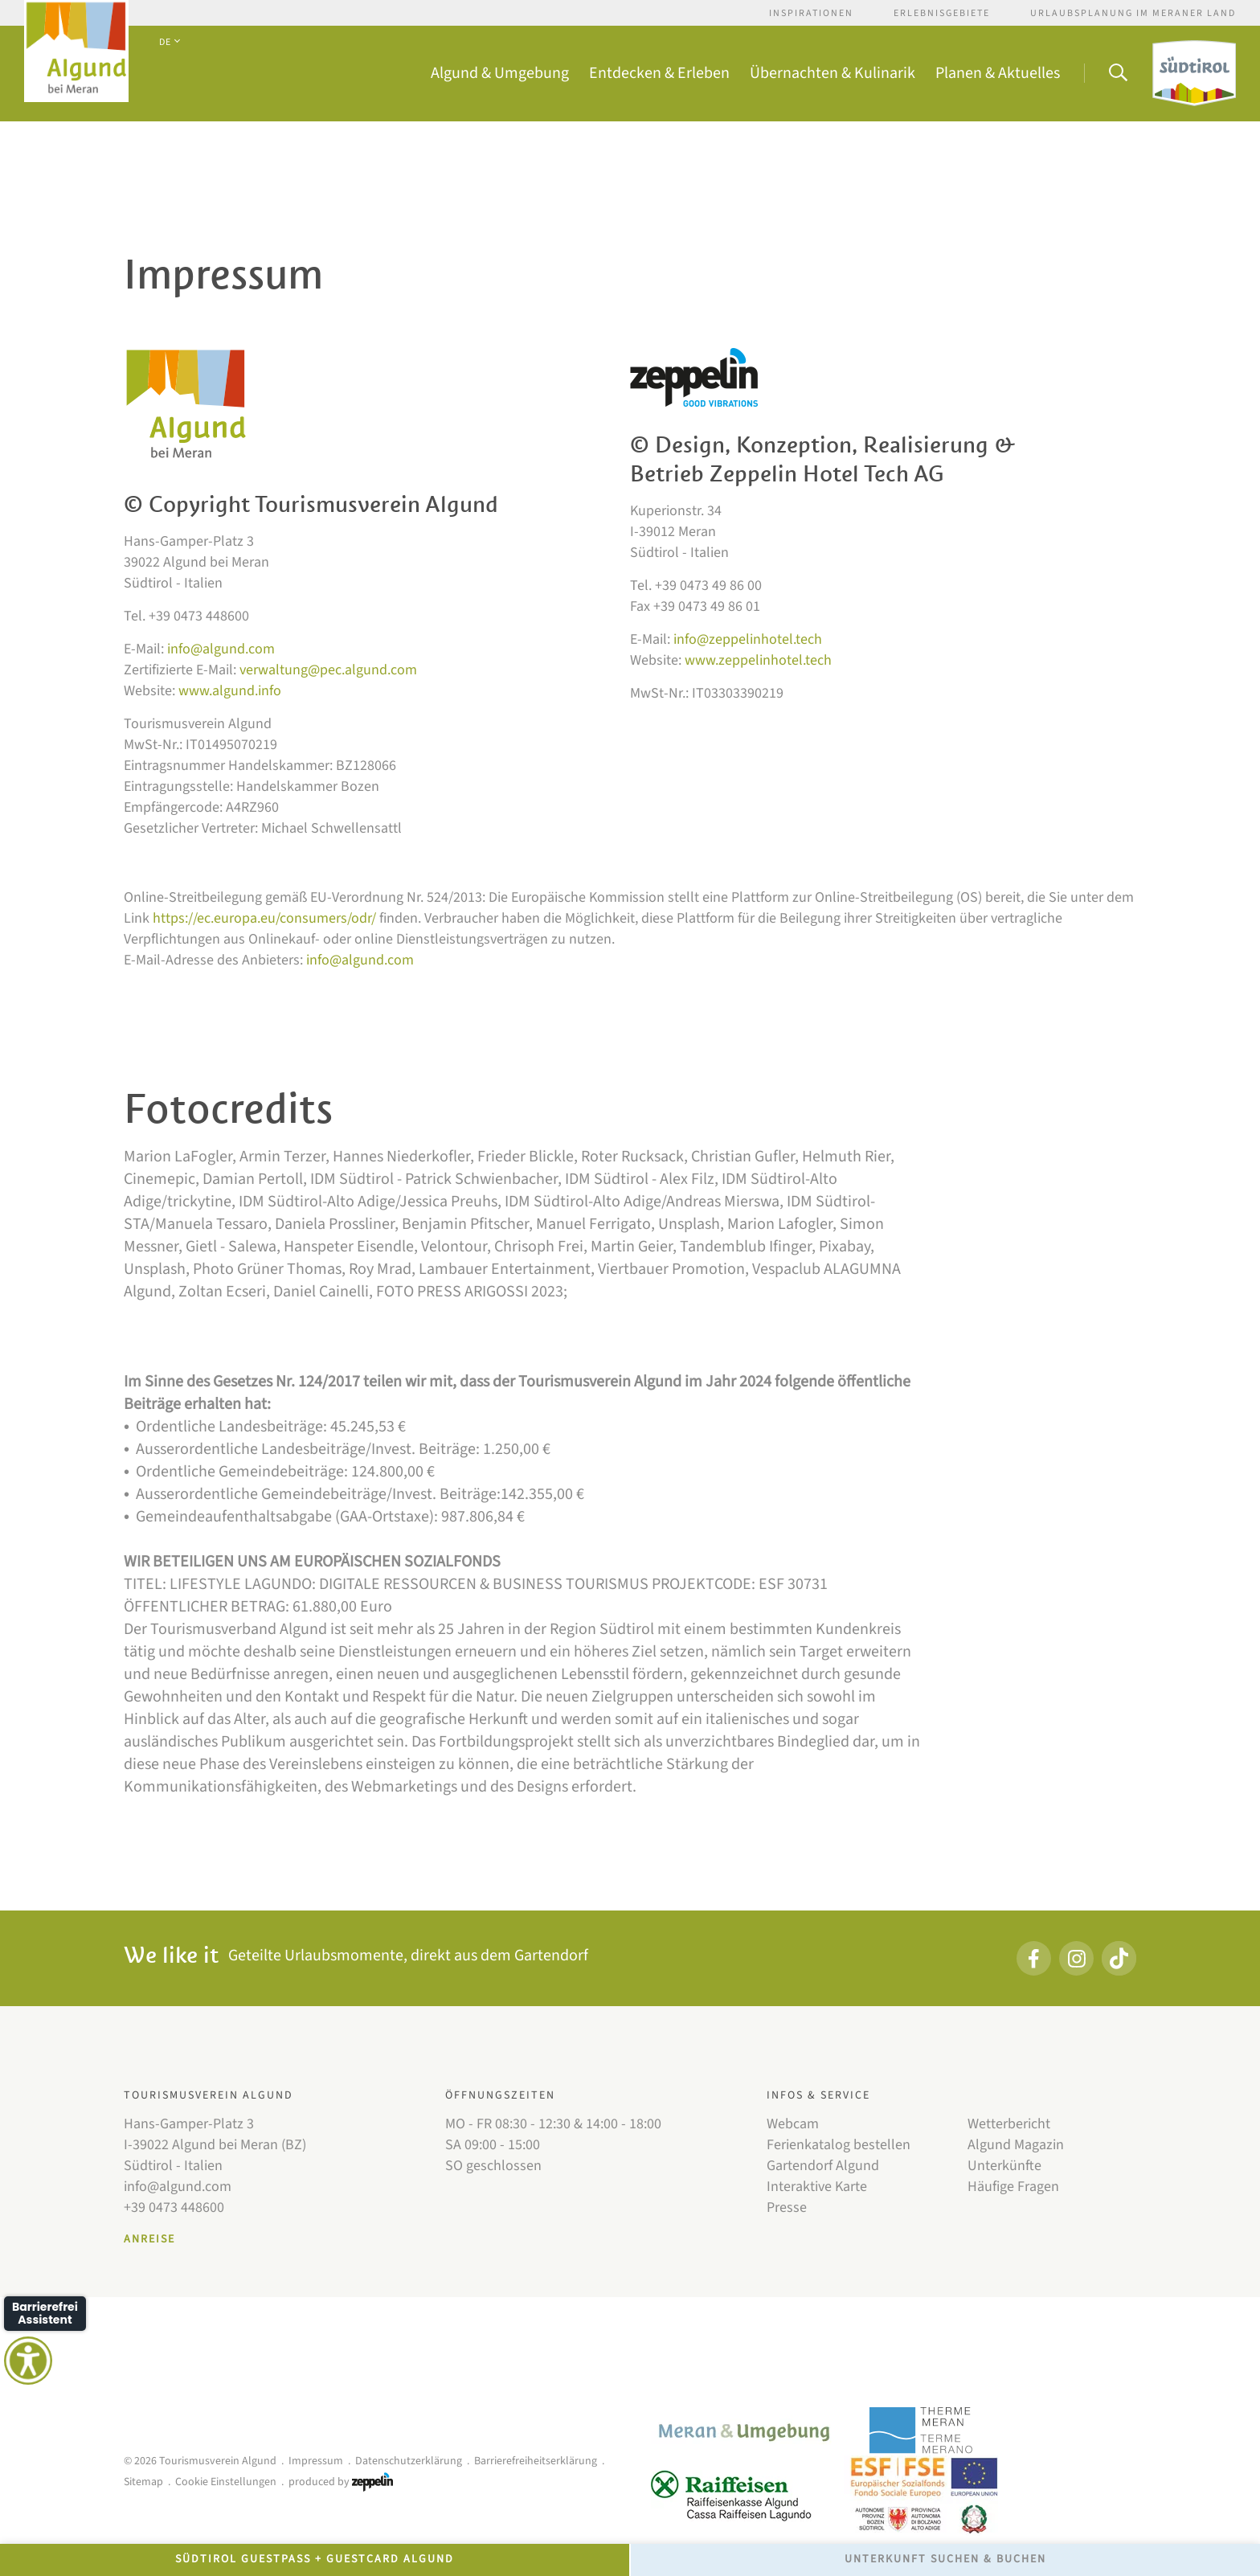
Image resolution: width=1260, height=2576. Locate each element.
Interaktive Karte (817, 2187)
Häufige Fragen (1013, 2187)
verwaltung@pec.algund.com (328, 670)
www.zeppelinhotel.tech (758, 660)
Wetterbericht (1009, 2124)
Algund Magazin (1016, 2145)
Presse (787, 2207)
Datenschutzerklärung (408, 2461)
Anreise (149, 2239)
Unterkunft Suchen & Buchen (945, 2559)
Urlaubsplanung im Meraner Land (1133, 13)
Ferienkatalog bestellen (838, 2145)
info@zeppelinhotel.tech (747, 639)
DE (169, 42)
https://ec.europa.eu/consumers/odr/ (264, 918)
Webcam (793, 2124)
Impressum (315, 2461)
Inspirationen (811, 13)
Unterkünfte (1004, 2166)
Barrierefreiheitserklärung (535, 2461)
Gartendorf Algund (823, 2166)
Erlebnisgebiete (942, 13)
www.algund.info (229, 691)
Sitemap (143, 2482)
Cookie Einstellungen (225, 2482)
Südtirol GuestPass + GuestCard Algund (314, 2559)
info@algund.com (221, 649)
